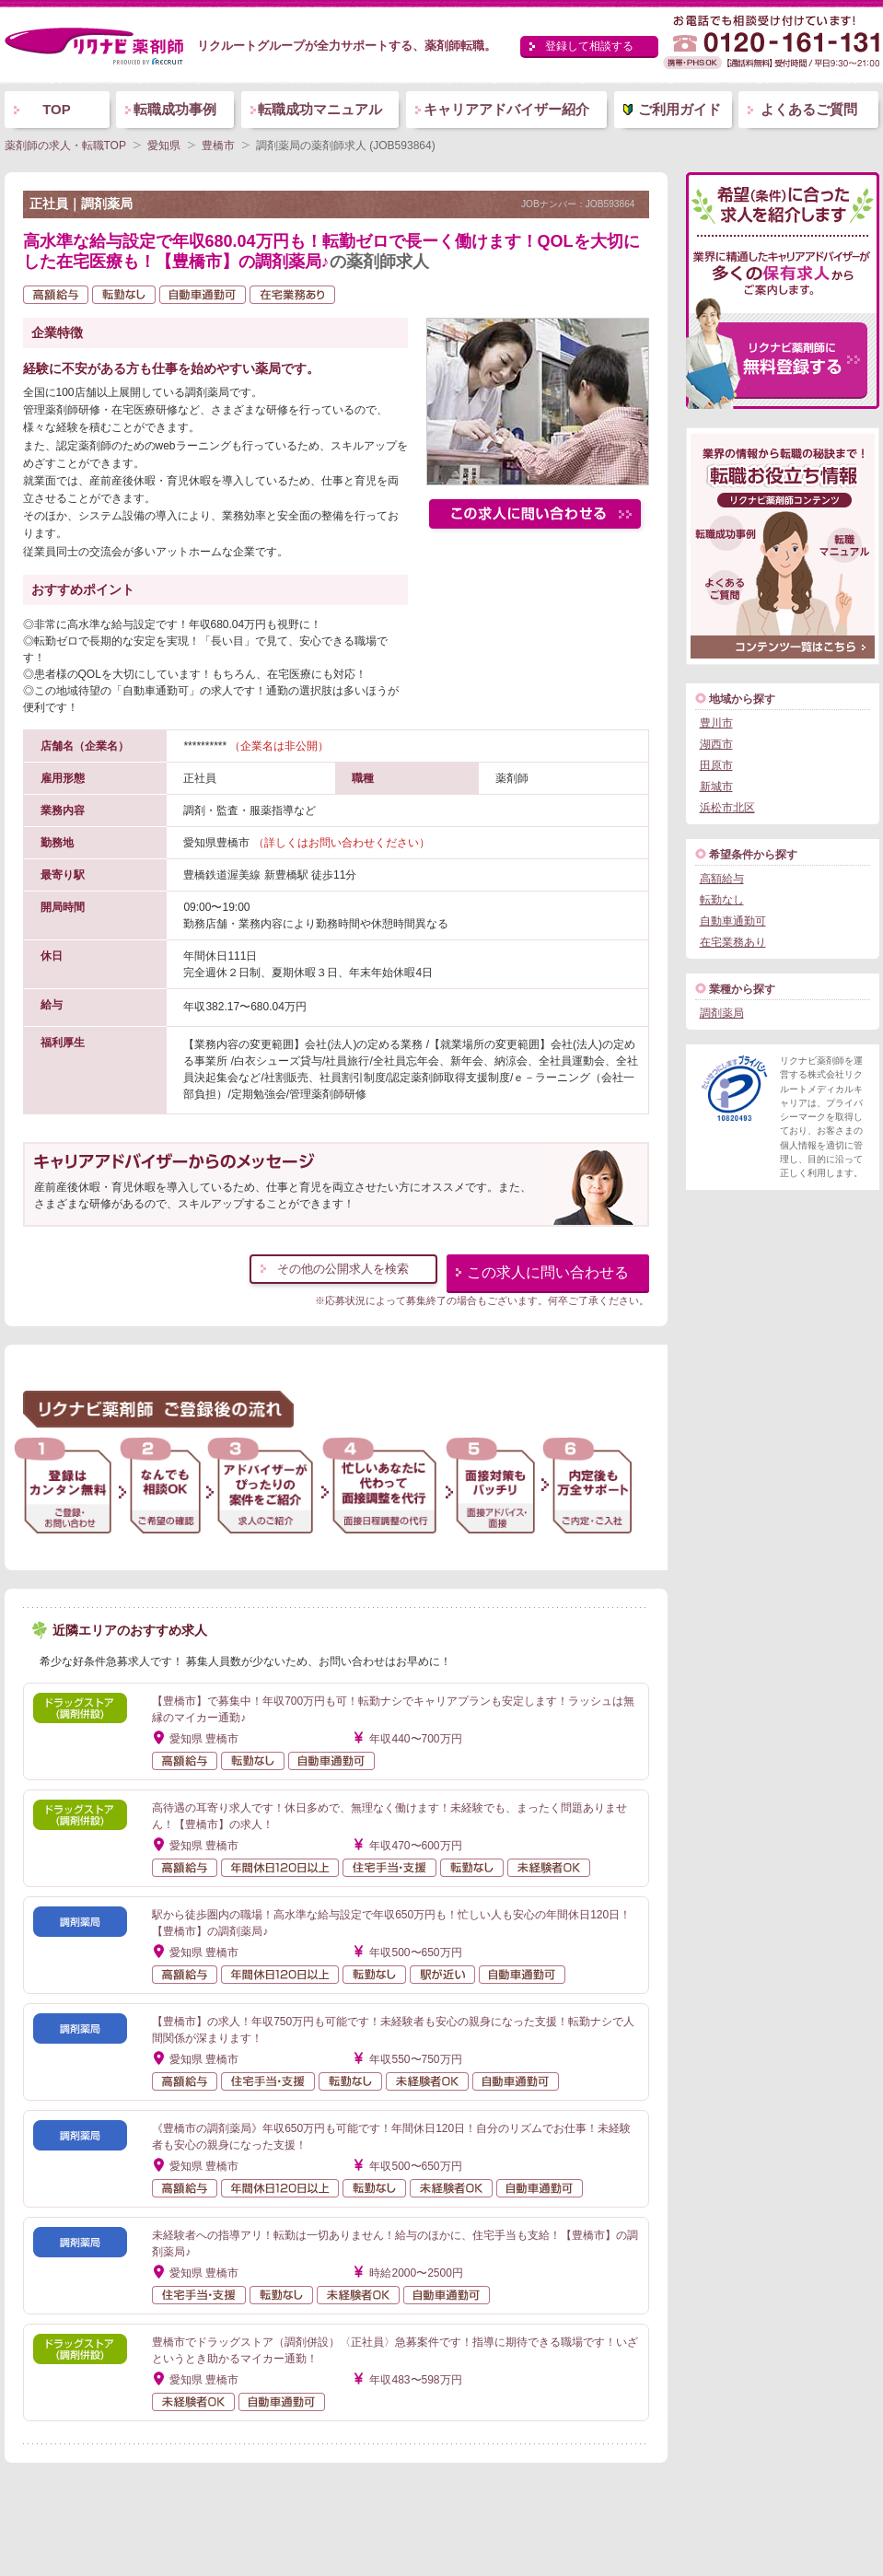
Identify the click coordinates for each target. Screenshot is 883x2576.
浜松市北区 (727, 807)
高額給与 (722, 878)
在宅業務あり (733, 942)
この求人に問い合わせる (548, 1272)
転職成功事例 (175, 109)
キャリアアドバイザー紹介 (506, 109)
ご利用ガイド (679, 109)
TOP (56, 109)
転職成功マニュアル (320, 109)
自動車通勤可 (733, 921)
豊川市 (716, 723)
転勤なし (722, 899)
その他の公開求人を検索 (343, 1269)
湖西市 (716, 744)
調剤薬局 (722, 1013)
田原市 (716, 765)
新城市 (716, 786)
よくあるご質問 (809, 109)
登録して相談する (589, 46)
